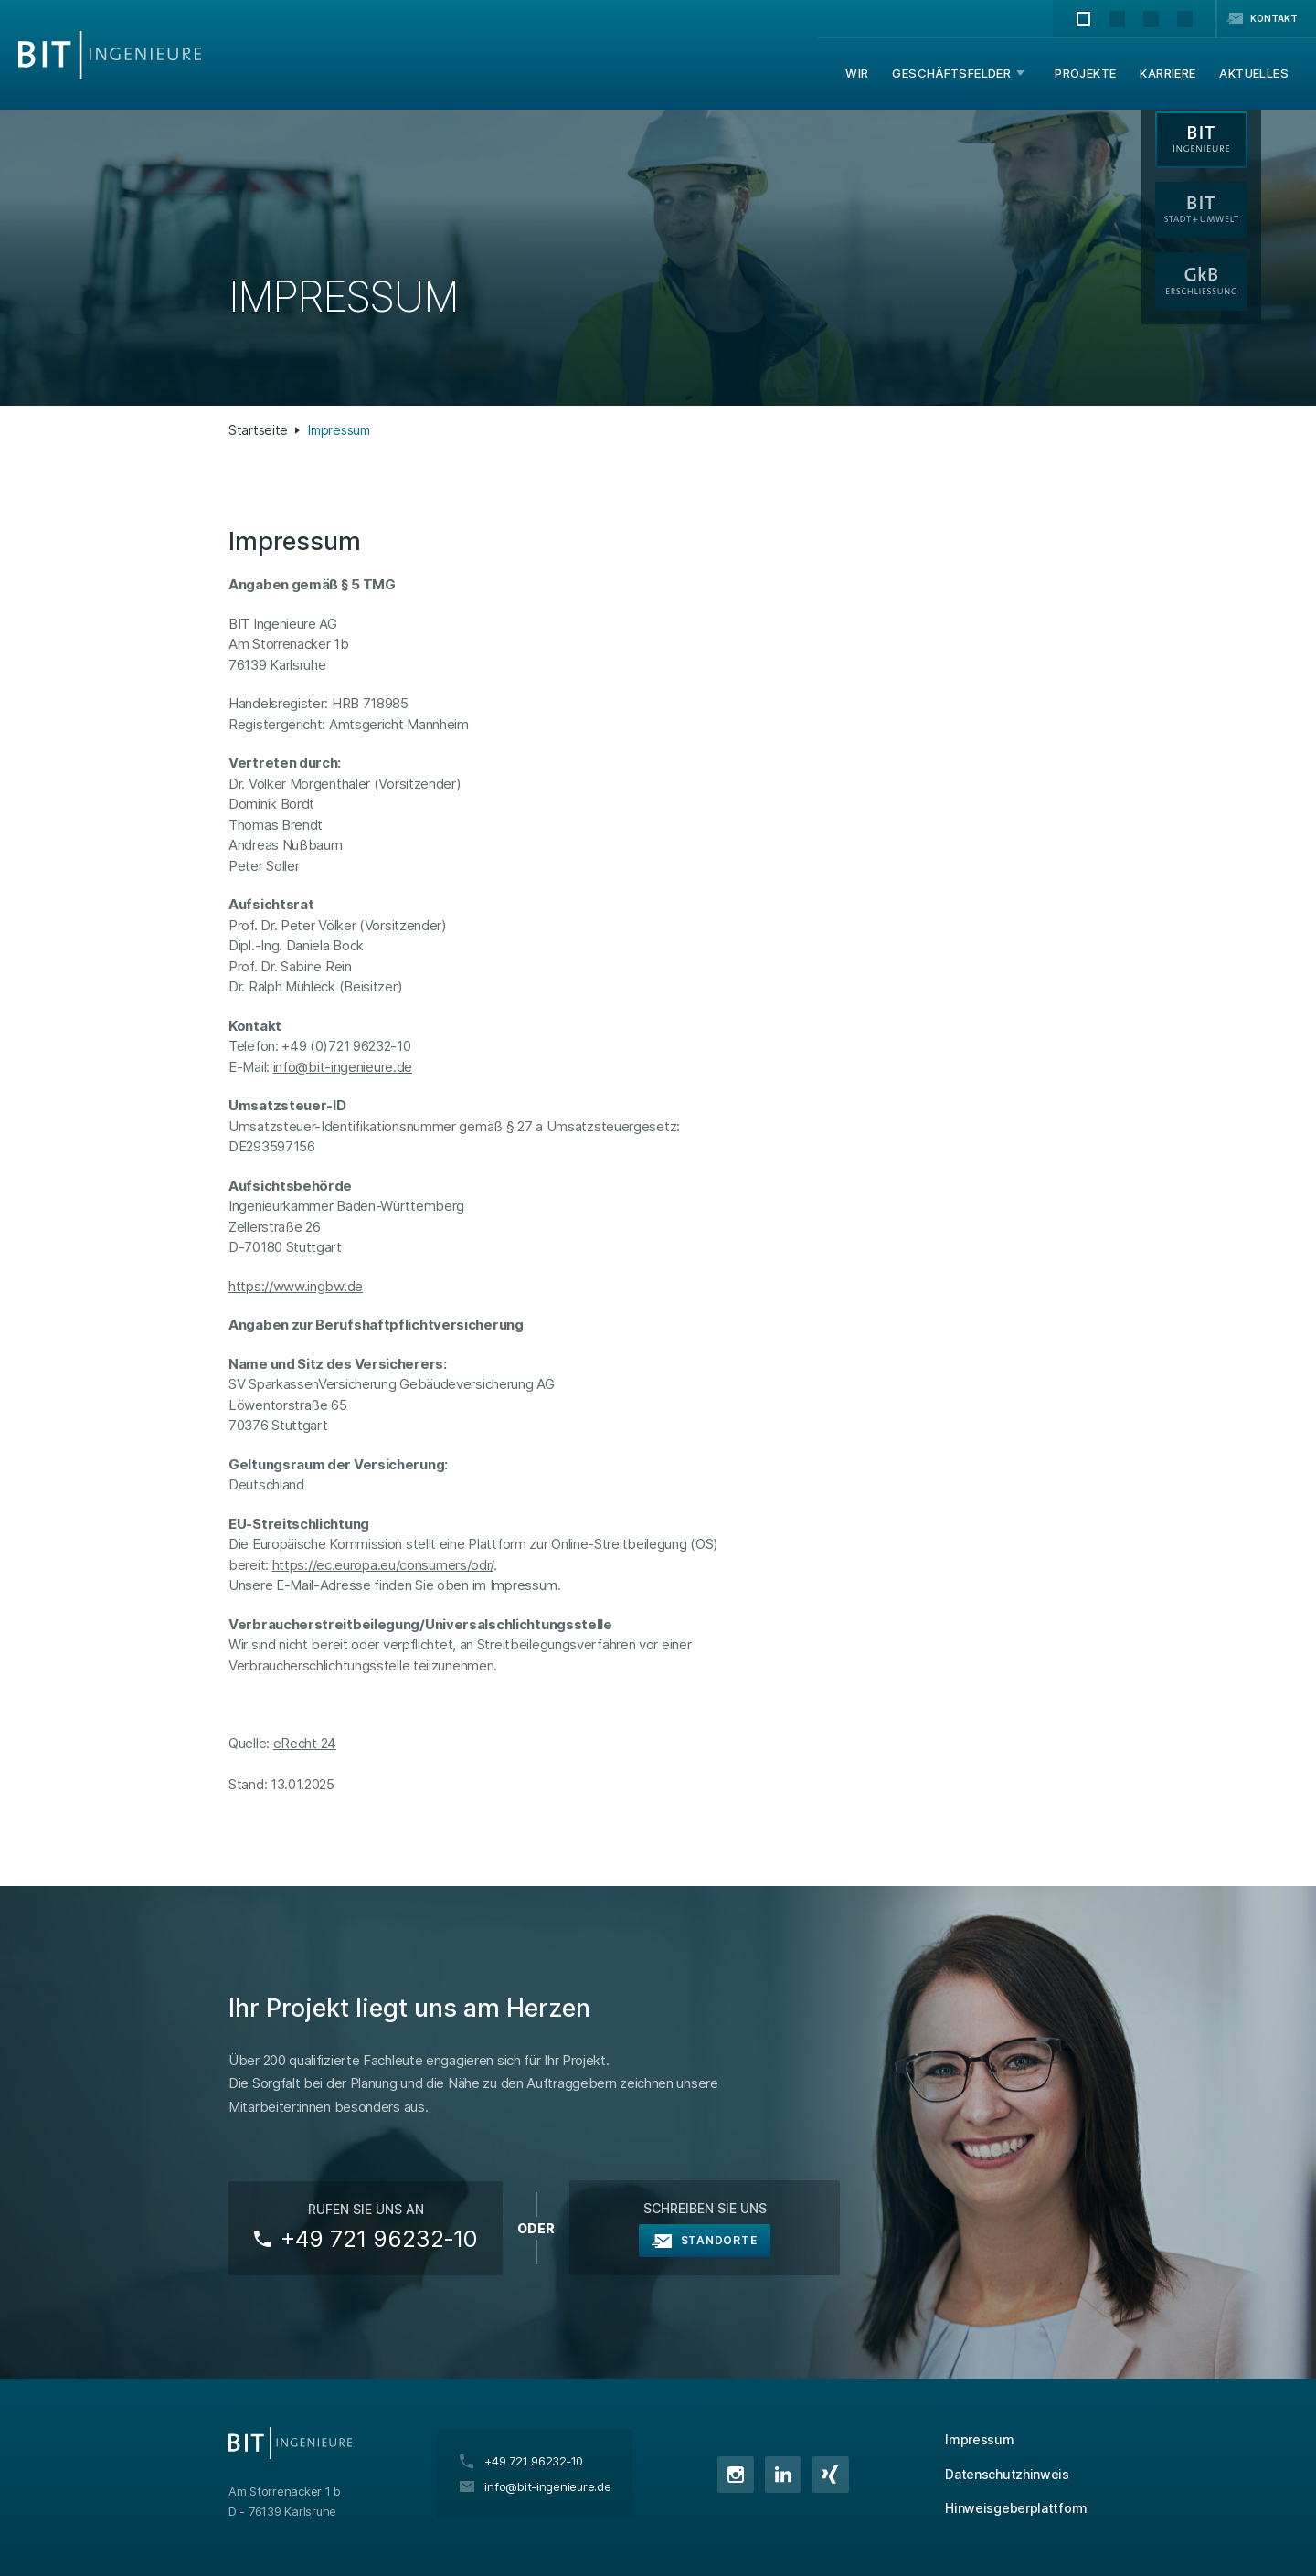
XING (830, 2474)
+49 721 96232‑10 (379, 2239)
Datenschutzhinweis (1007, 2474)
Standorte (719, 2240)
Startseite (258, 430)
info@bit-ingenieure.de (342, 1067)
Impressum (979, 2439)
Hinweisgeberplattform (1016, 2508)
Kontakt (1274, 18)
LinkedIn (783, 2474)
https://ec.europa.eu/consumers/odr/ (383, 1565)
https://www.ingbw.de (295, 1286)
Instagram (735, 2474)
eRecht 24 (304, 1743)
